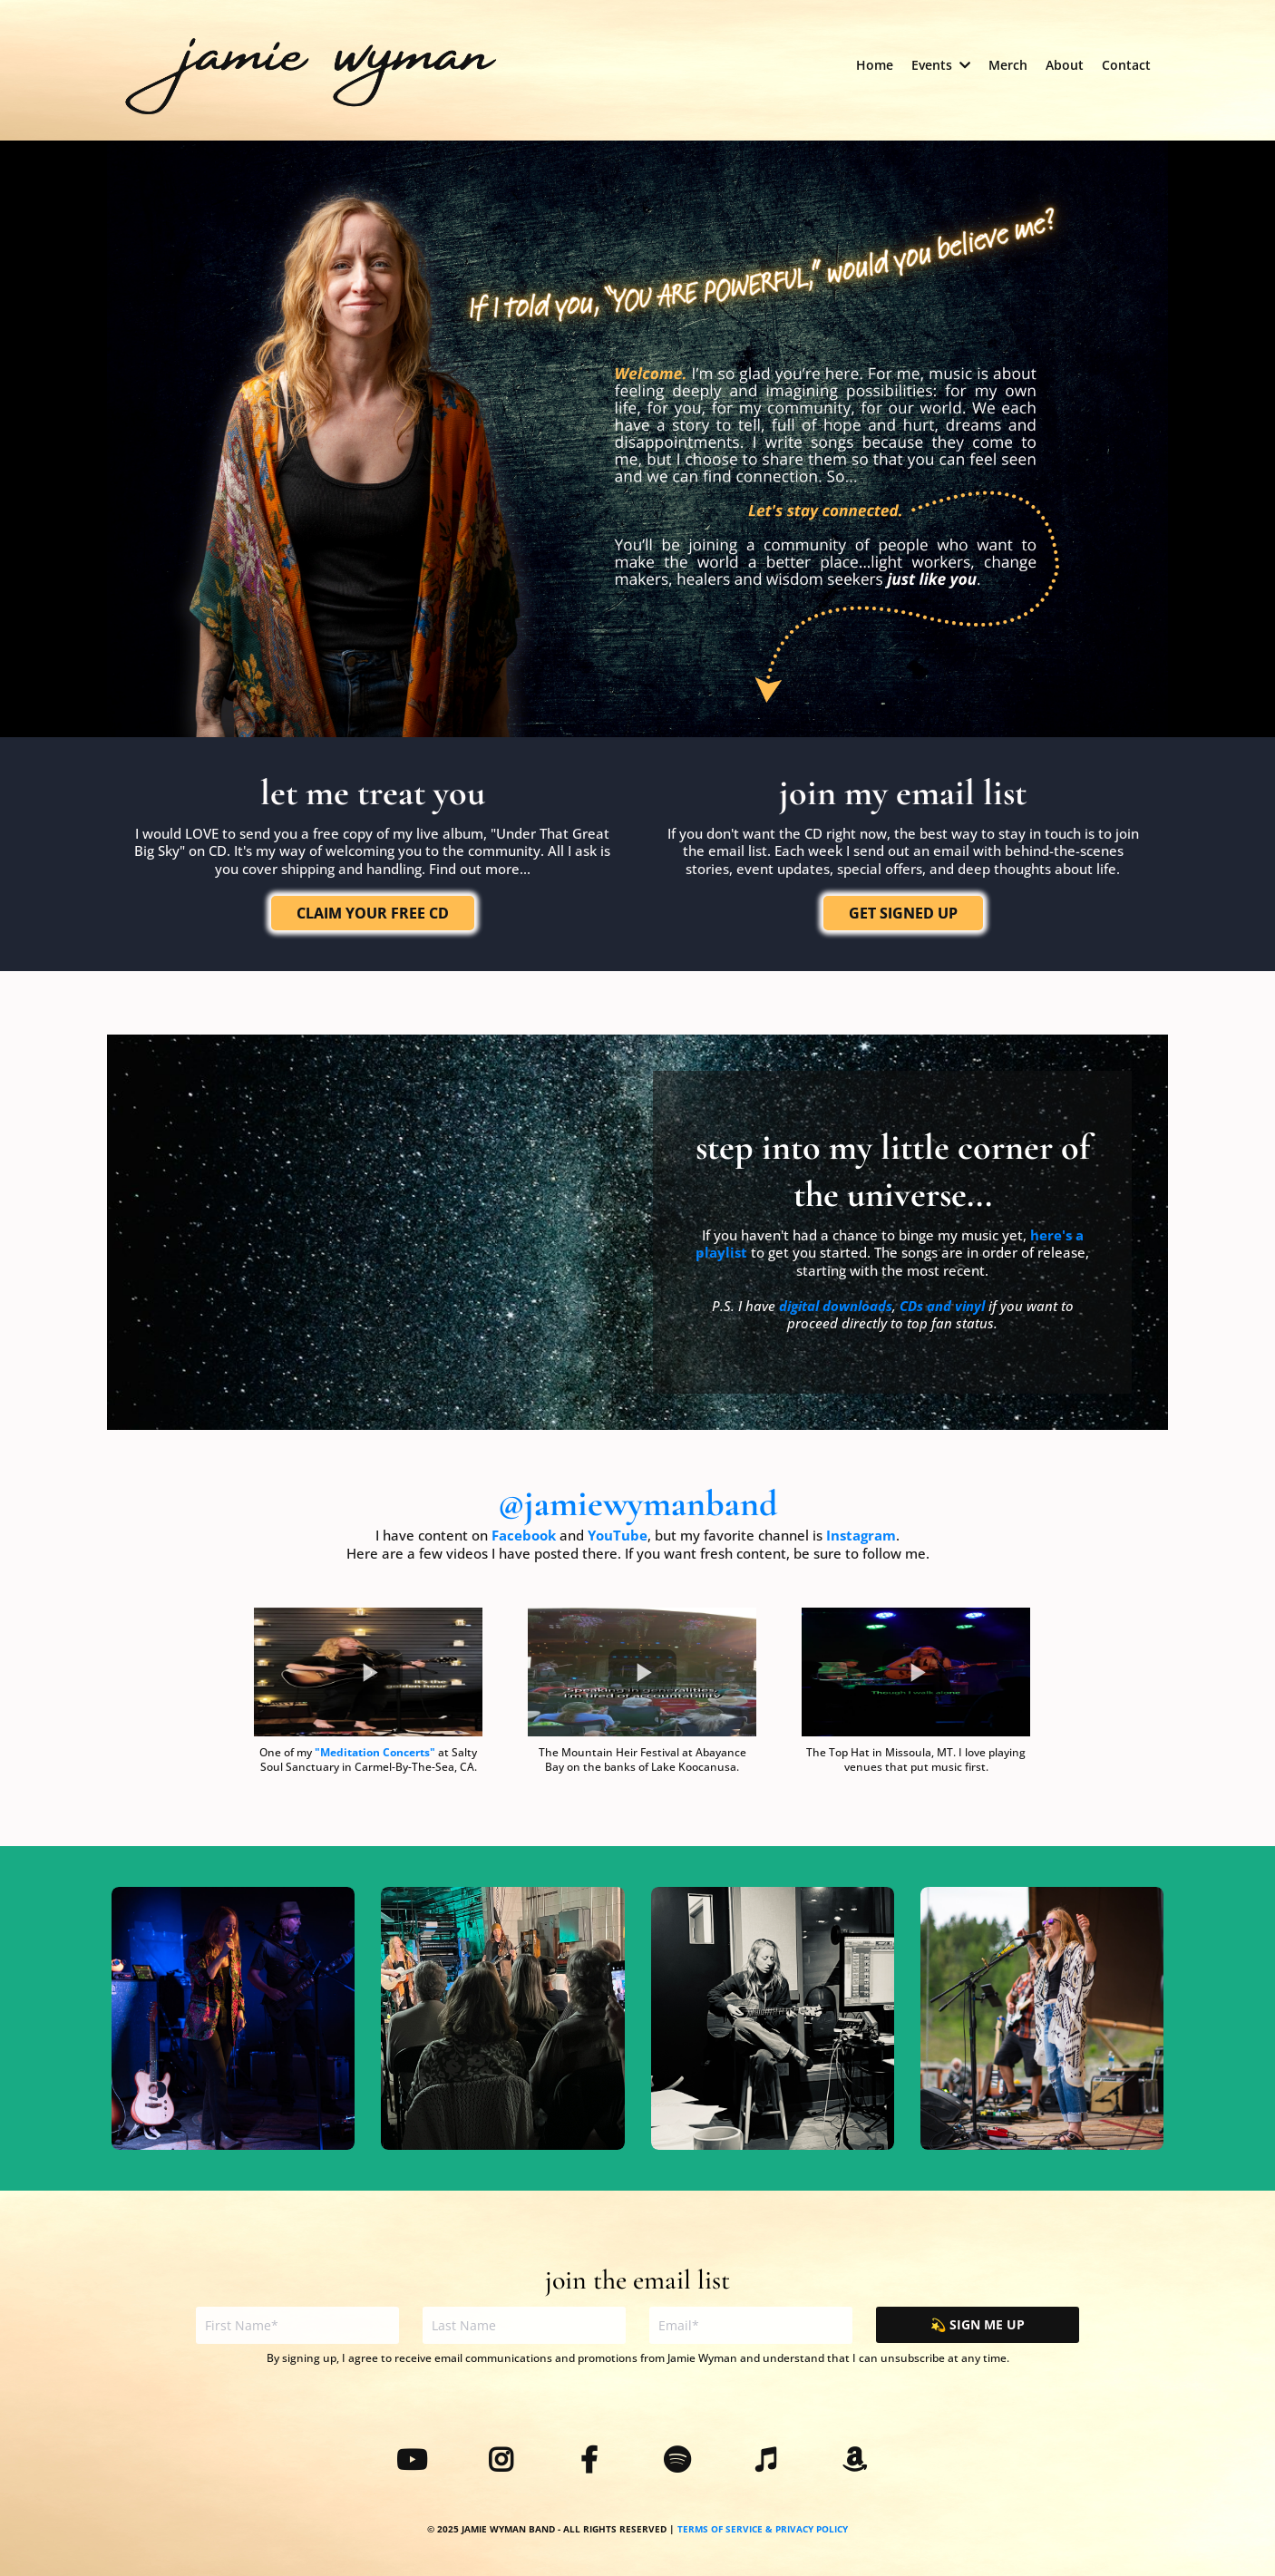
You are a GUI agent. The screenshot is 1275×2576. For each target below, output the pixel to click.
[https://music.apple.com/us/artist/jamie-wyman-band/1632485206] (770, 2461)
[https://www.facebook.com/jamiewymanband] (593, 2461)
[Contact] (1126, 65)
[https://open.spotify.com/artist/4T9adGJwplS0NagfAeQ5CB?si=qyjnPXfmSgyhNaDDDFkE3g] (681, 2461)
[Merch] (1008, 65)
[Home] (875, 65)
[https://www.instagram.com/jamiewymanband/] (505, 2461)
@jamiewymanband (637, 1503)
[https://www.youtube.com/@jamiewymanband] (416, 2461)
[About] (1064, 65)
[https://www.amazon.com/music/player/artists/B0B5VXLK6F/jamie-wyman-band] (858, 2461)
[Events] (941, 65)
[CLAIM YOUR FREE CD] (372, 913)
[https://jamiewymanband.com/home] (311, 73)
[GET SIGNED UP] (903, 913)
